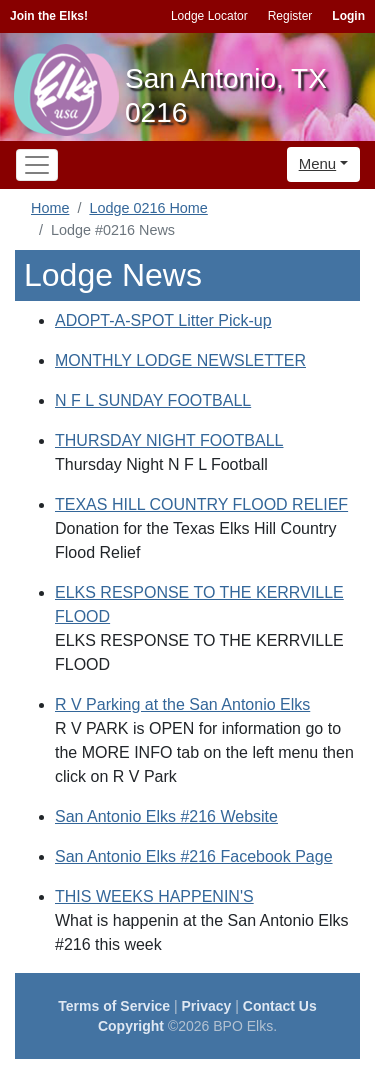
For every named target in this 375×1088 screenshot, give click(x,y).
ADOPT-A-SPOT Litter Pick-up (163, 320)
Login (348, 16)
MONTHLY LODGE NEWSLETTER (180, 360)
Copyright (131, 1026)
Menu (318, 163)
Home (50, 208)
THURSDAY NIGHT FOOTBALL (169, 440)
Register (290, 16)
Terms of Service (114, 1006)
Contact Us (280, 1006)
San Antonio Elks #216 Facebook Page (194, 856)
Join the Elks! (49, 16)
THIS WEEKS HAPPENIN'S (154, 896)
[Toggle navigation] (37, 165)
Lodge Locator (209, 16)
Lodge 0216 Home (148, 208)
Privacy (207, 1006)
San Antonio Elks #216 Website (166, 816)
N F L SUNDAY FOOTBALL (153, 400)
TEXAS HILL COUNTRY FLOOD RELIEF (201, 504)
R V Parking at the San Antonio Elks (182, 704)
